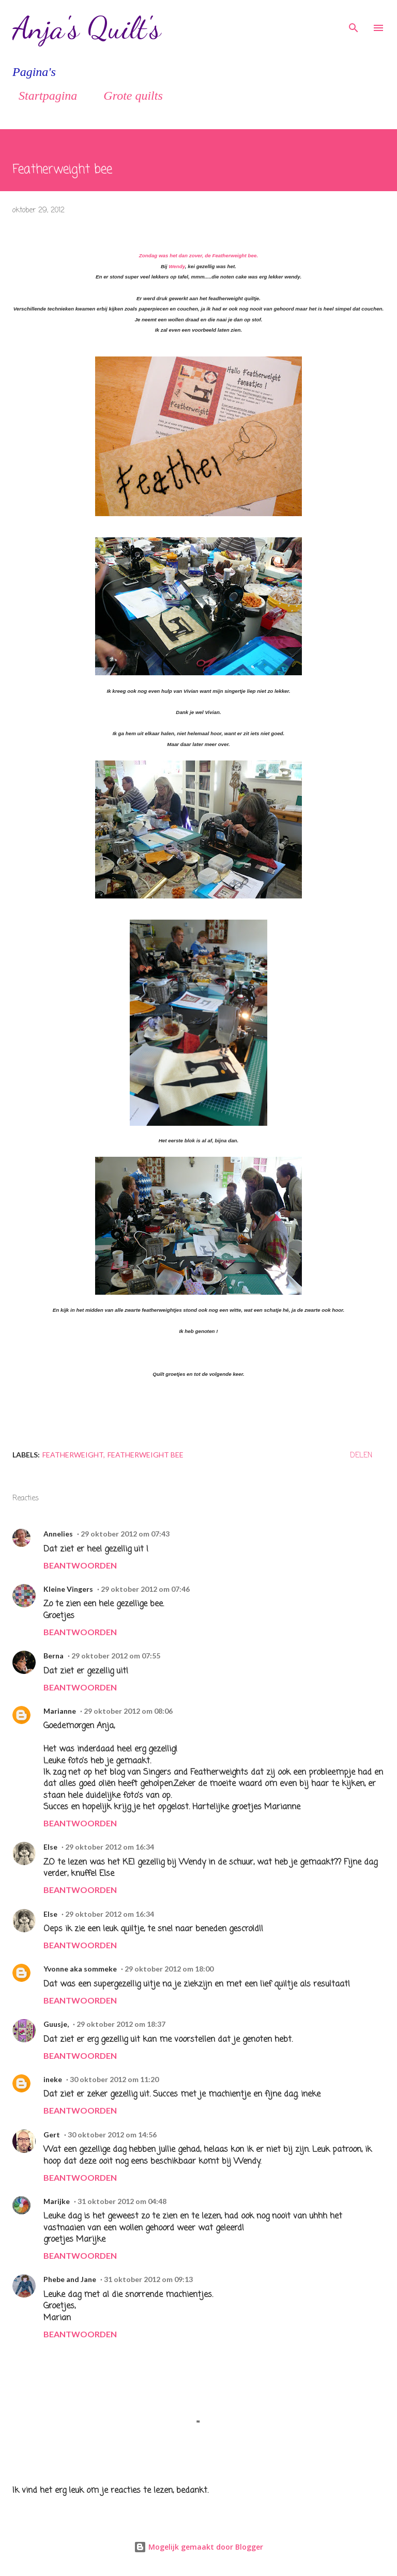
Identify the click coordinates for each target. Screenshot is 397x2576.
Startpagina (41, 95)
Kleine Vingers (68, 1589)
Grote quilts (126, 95)
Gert (51, 2134)
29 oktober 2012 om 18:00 (169, 1968)
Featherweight (72, 1454)
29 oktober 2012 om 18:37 (121, 2024)
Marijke (56, 2201)
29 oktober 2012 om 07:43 (125, 1533)
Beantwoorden (80, 1565)
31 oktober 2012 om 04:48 (122, 2201)
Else (50, 1846)
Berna (53, 1655)
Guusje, (56, 2024)
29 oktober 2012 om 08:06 (128, 1710)
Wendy (177, 266)
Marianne (59, 1710)
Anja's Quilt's (86, 27)
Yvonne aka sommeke (80, 1968)
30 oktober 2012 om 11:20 (114, 2079)
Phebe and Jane (69, 2279)
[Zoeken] (353, 18)
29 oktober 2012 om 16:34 (109, 1846)
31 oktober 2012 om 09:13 (148, 2279)
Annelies (58, 1533)
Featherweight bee (146, 1454)
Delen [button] (361, 1455)
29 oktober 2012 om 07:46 (145, 1589)
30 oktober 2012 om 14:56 (112, 2134)
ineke (52, 2079)
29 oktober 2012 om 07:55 (115, 1655)
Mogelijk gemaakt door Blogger (198, 2547)
